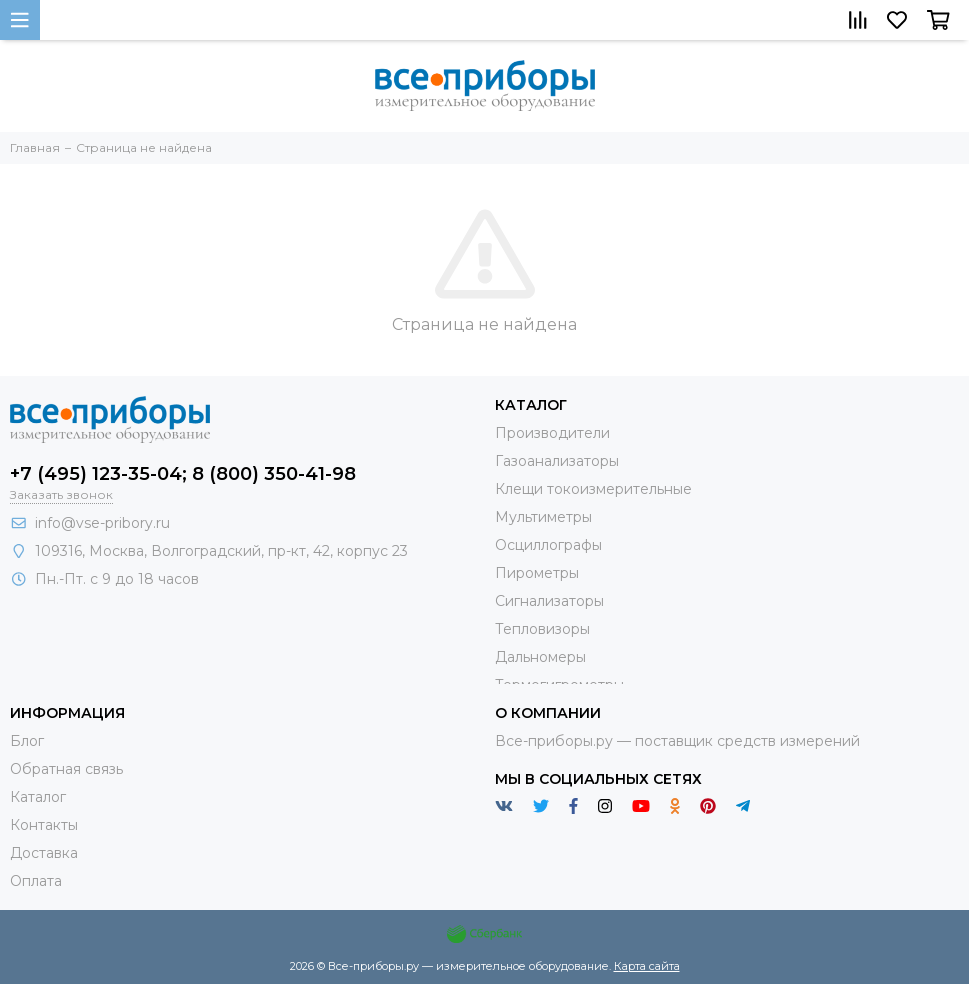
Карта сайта (647, 966)
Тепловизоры (542, 629)
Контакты (44, 825)
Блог (27, 741)
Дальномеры (540, 657)
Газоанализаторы (557, 461)
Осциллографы (548, 545)
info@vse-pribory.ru (102, 523)
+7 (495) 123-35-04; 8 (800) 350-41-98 (183, 474)
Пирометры (537, 573)
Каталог (38, 797)
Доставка (44, 853)
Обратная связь (66, 769)
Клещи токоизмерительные (593, 489)
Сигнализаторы (549, 601)
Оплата (36, 881)
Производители (552, 433)
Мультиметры (543, 517)
